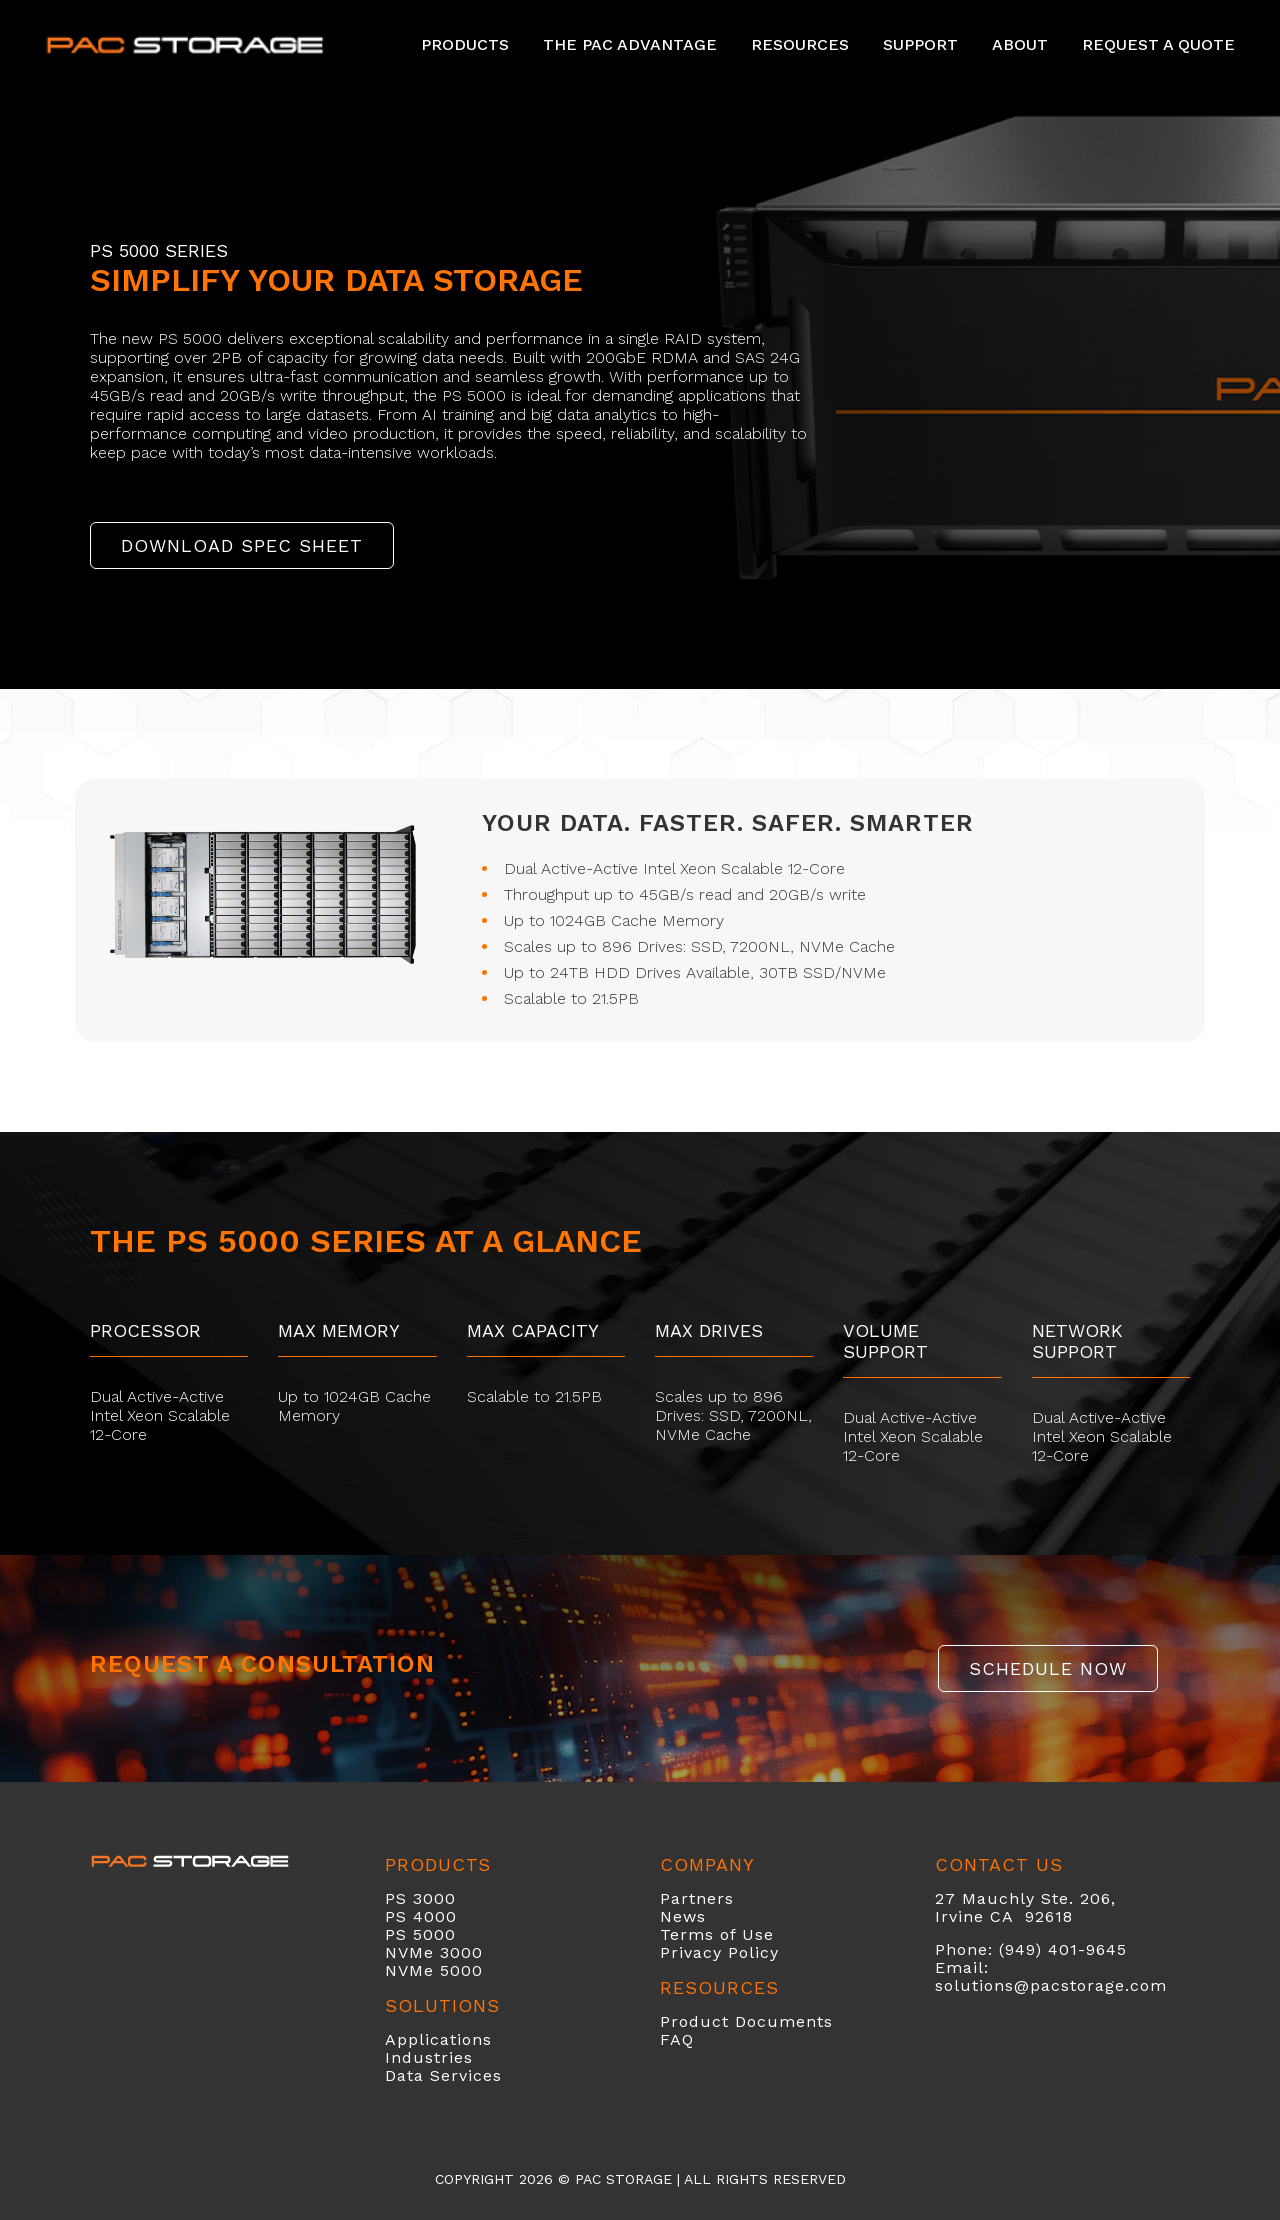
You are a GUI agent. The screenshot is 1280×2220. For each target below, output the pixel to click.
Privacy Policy (719, 1952)
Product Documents (746, 2021)
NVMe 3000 (434, 1952)
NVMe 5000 (434, 1970)
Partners (697, 1898)
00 (446, 1916)
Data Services (443, 2075)
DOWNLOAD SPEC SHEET (242, 545)
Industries (429, 2057)
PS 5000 (420, 1934)
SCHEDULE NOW (1048, 1668)
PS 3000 (420, 1898)
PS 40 (410, 1916)
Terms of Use (717, 1934)
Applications (438, 2039)
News (683, 1916)
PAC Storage (623, 2179)
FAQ (677, 2039)
